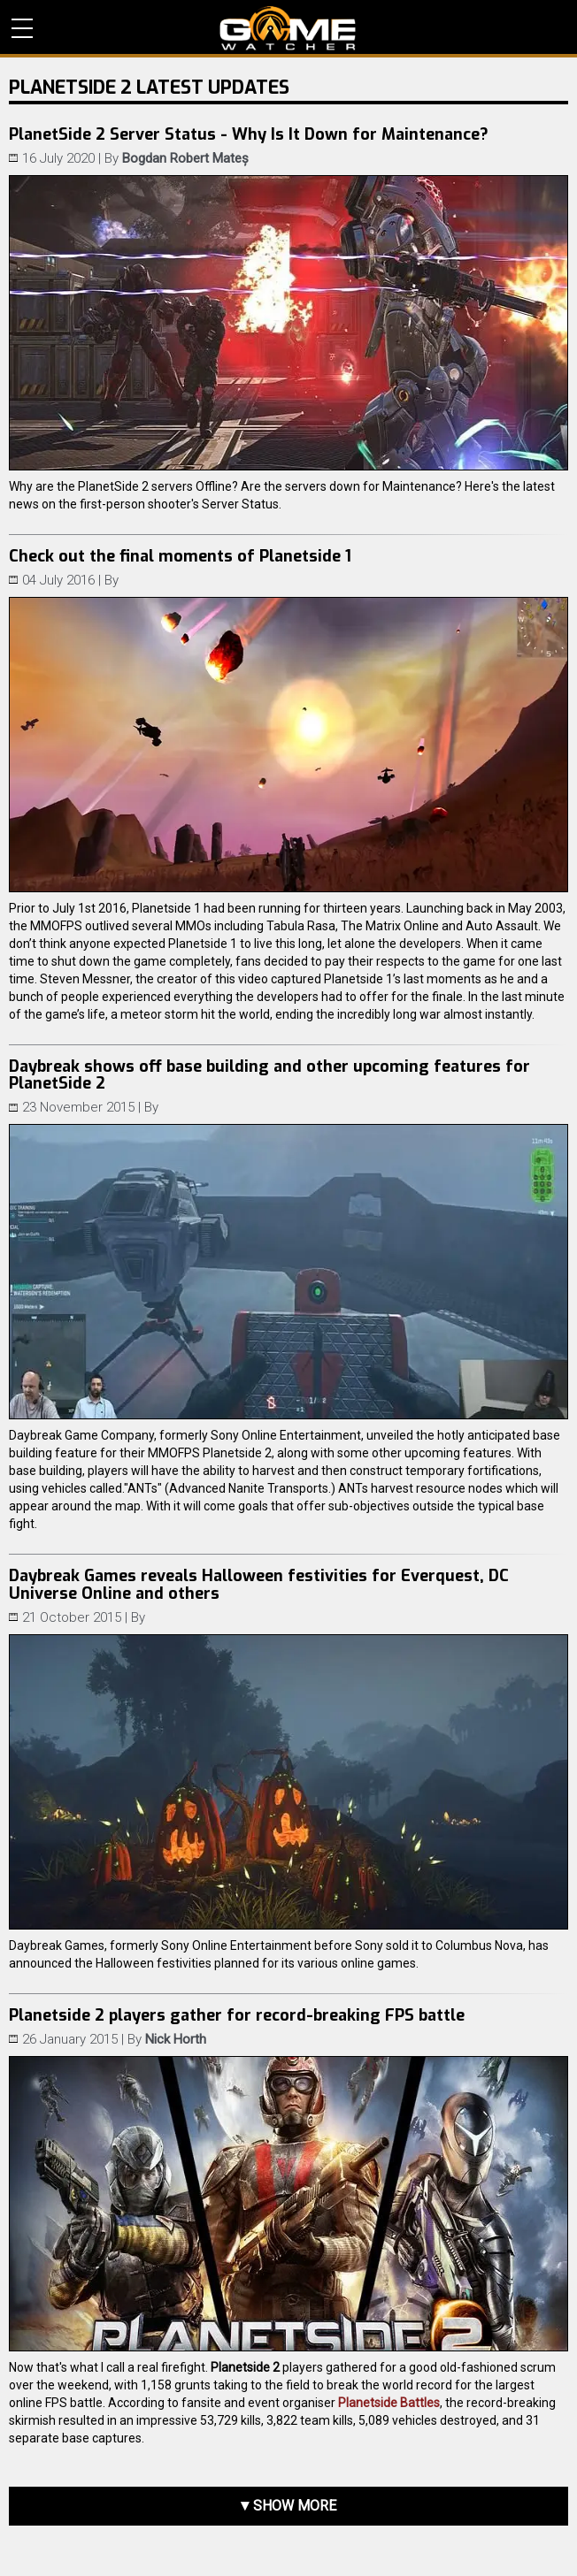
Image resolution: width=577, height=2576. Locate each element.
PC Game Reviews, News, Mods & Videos (288, 28)
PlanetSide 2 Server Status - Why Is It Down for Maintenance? (249, 134)
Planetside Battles (389, 2403)
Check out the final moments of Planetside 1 (180, 556)
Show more (294, 2505)
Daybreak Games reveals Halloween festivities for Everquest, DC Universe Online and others (259, 1584)
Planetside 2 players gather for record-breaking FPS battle (237, 2015)
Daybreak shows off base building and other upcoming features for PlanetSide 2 (269, 1075)
